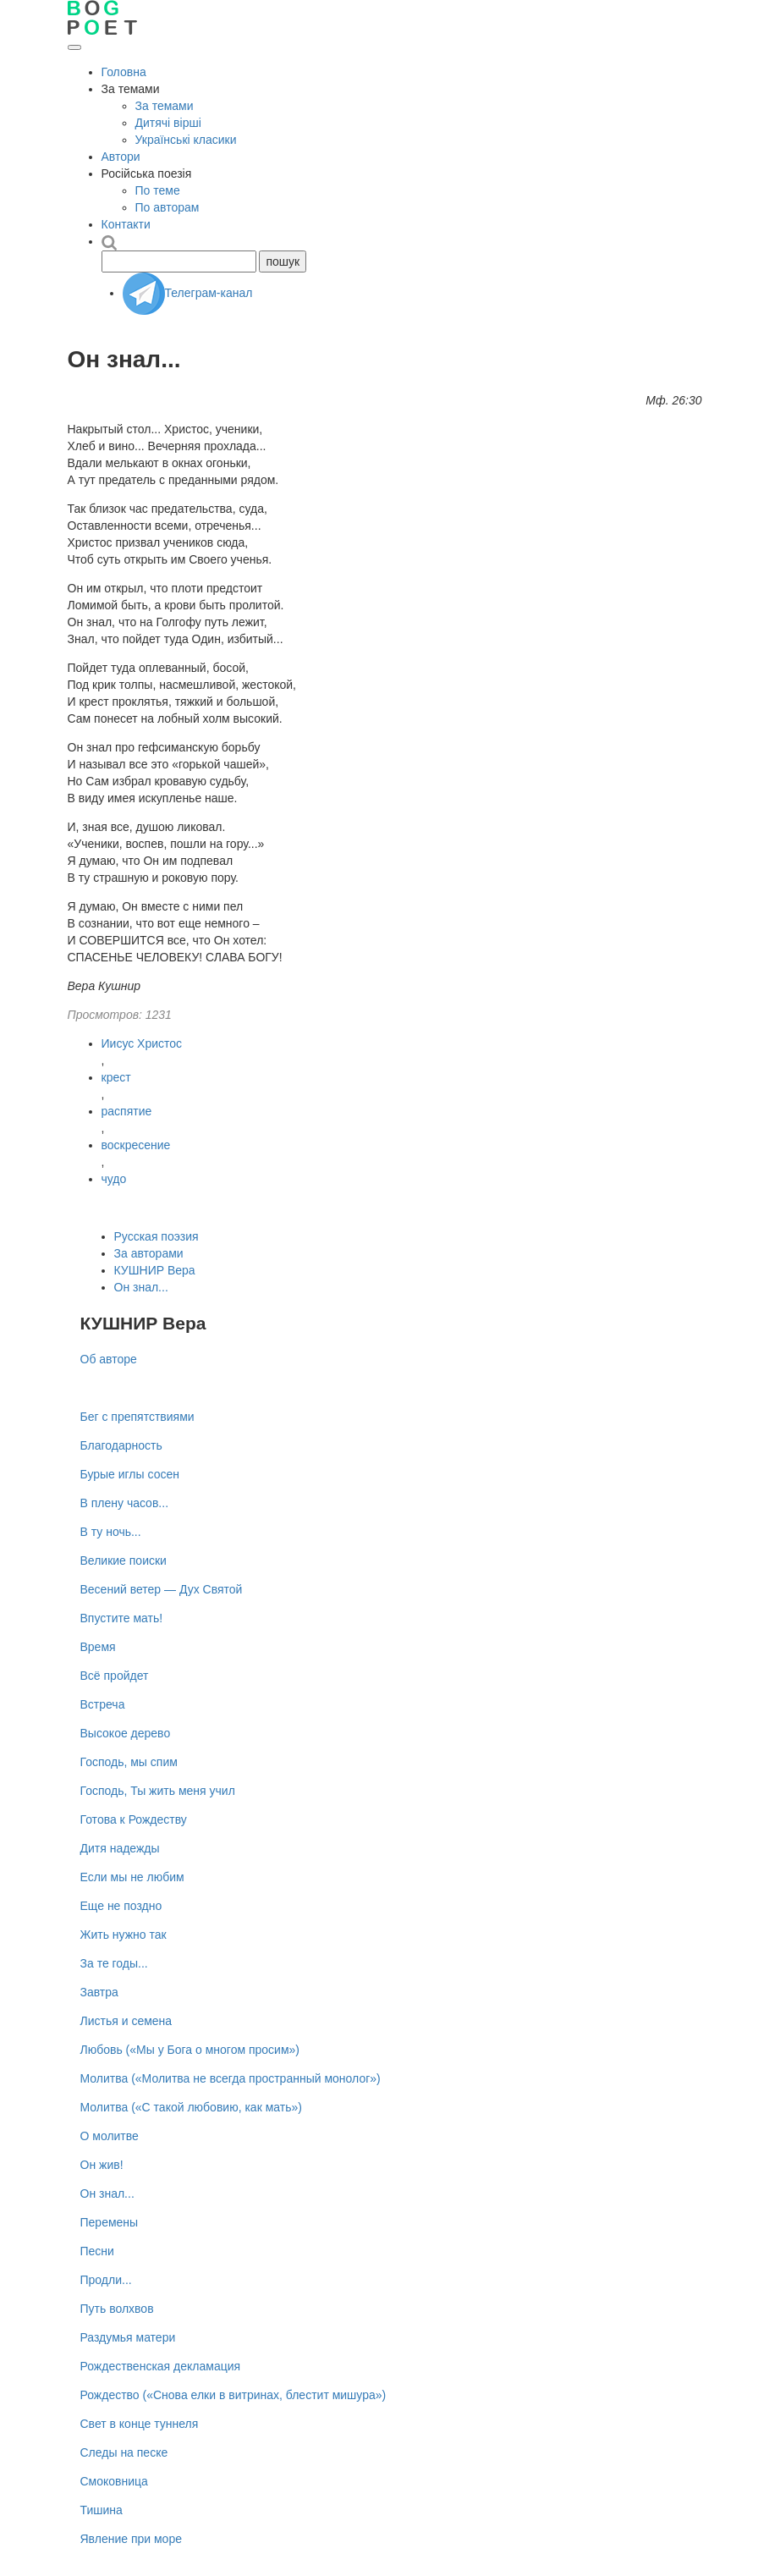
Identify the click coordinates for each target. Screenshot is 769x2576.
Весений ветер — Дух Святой (161, 1589)
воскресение (136, 1145)
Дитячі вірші (168, 122)
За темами (164, 106)
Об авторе (108, 1359)
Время (98, 1647)
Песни (97, 2251)
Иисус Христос (142, 1043)
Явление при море (131, 2539)
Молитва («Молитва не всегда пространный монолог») (230, 2078)
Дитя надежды (120, 1848)
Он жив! (102, 2164)
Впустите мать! (121, 1618)
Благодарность (121, 1445)
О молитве (109, 2136)
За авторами (149, 1253)
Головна (124, 72)
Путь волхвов (117, 2308)
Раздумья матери (128, 2337)
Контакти (126, 224)
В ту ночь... (110, 1531)
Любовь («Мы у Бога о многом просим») (189, 2049)
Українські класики (186, 139)
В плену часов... (124, 1503)
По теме (157, 190)
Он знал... (141, 1287)
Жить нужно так (123, 1934)
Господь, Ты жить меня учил (157, 1790)
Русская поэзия (156, 1236)
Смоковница (114, 2481)
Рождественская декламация (160, 2366)
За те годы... (114, 1963)
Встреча (102, 1704)
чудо (114, 1179)
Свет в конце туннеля (139, 2423)
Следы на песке (124, 2452)
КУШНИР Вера (154, 1270)
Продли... (106, 2280)
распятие (127, 1111)
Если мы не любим (132, 1877)
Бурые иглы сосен (129, 1474)
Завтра (99, 1992)
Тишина (101, 2510)
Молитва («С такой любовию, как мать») (191, 2107)
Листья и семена (126, 2021)
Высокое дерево (125, 1733)
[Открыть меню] (74, 47)
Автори (121, 156)
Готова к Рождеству (133, 1819)
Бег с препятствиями (137, 1416)
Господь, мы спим (129, 1762)
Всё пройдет (114, 1675)
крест (116, 1077)
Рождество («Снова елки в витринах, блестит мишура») (233, 2395)
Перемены (109, 2222)
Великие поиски (123, 1560)
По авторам (167, 207)
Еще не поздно (121, 1906)
